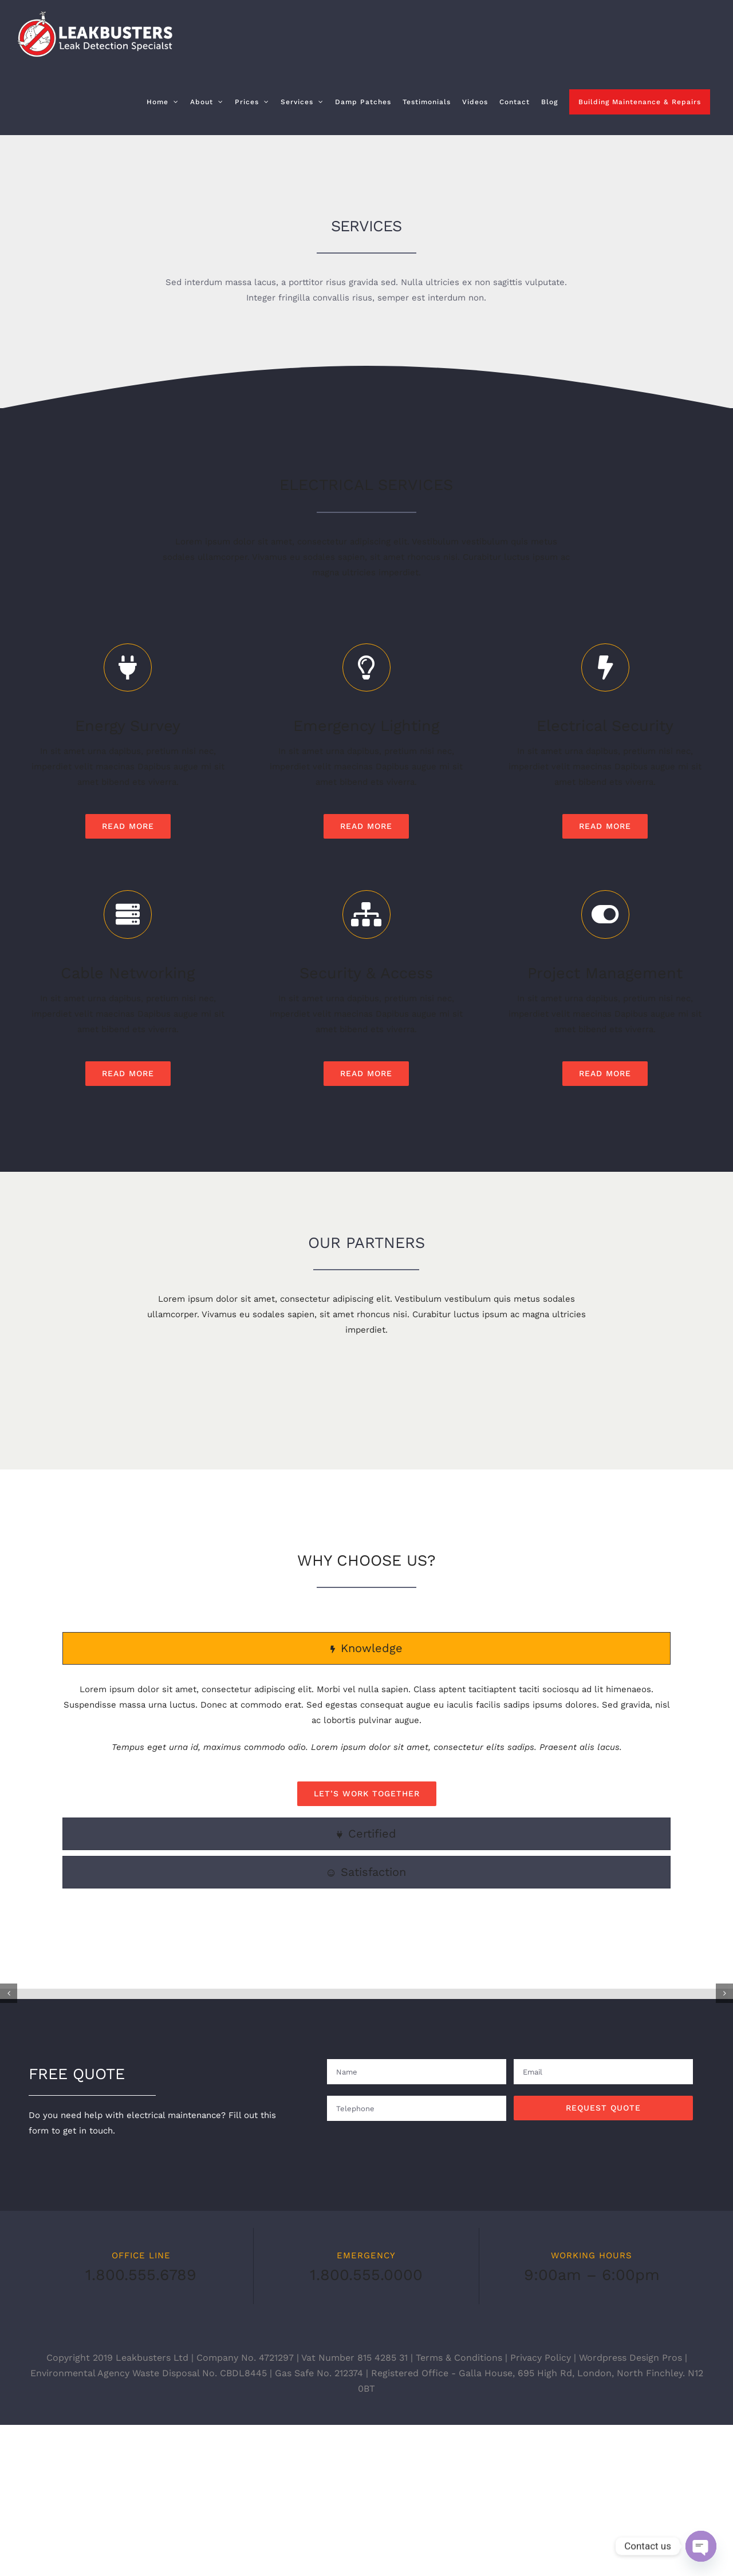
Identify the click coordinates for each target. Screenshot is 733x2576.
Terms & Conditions (459, 2508)
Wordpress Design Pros (630, 2508)
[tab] (366, 1724)
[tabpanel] (366, 1819)
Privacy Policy (540, 2508)
